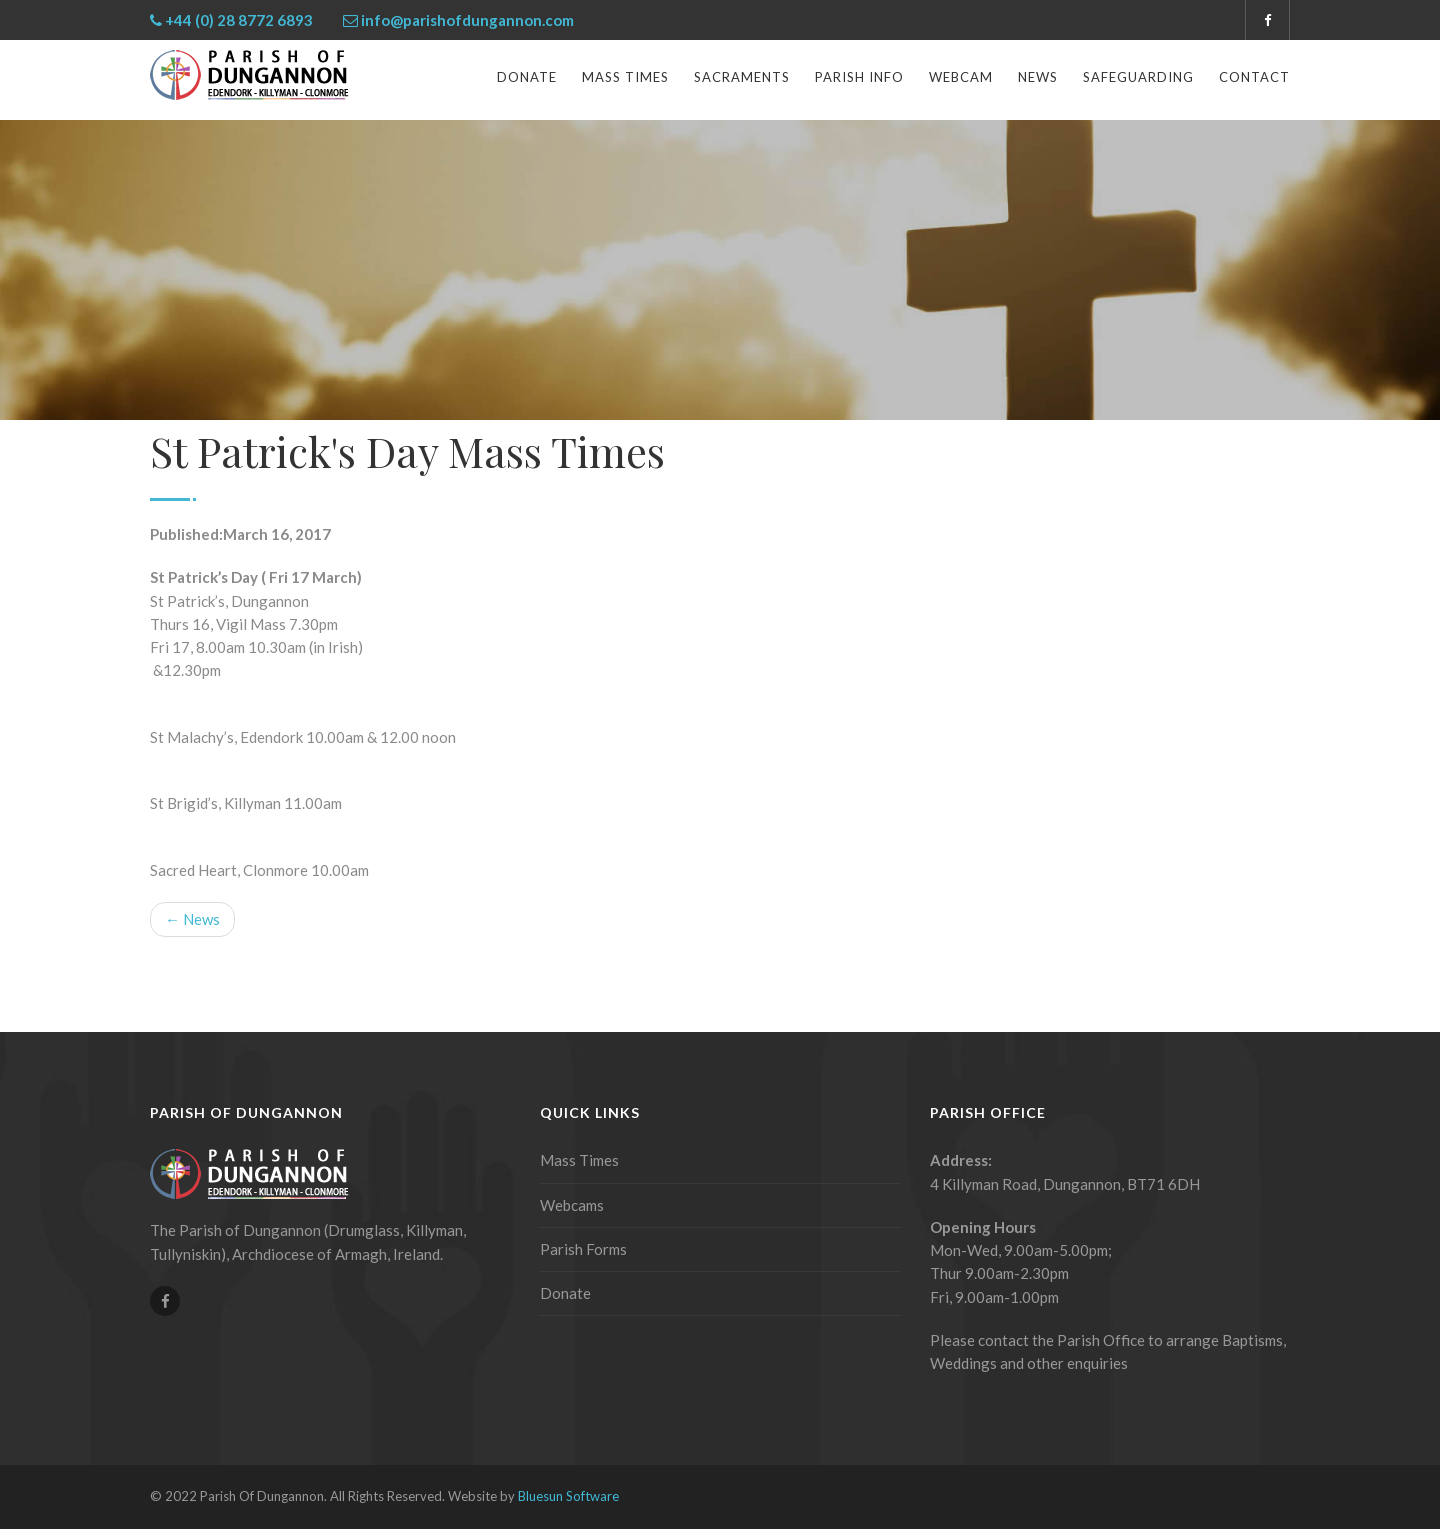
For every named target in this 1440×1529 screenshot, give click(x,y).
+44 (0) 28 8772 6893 (239, 20)
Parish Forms (583, 1249)
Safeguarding (1138, 77)
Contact (1254, 77)
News (1038, 77)
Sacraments (742, 77)
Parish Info (859, 77)
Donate (527, 77)
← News (192, 919)
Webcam (961, 77)
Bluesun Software (568, 1496)
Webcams (572, 1205)
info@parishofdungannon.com (467, 20)
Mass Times (625, 77)
